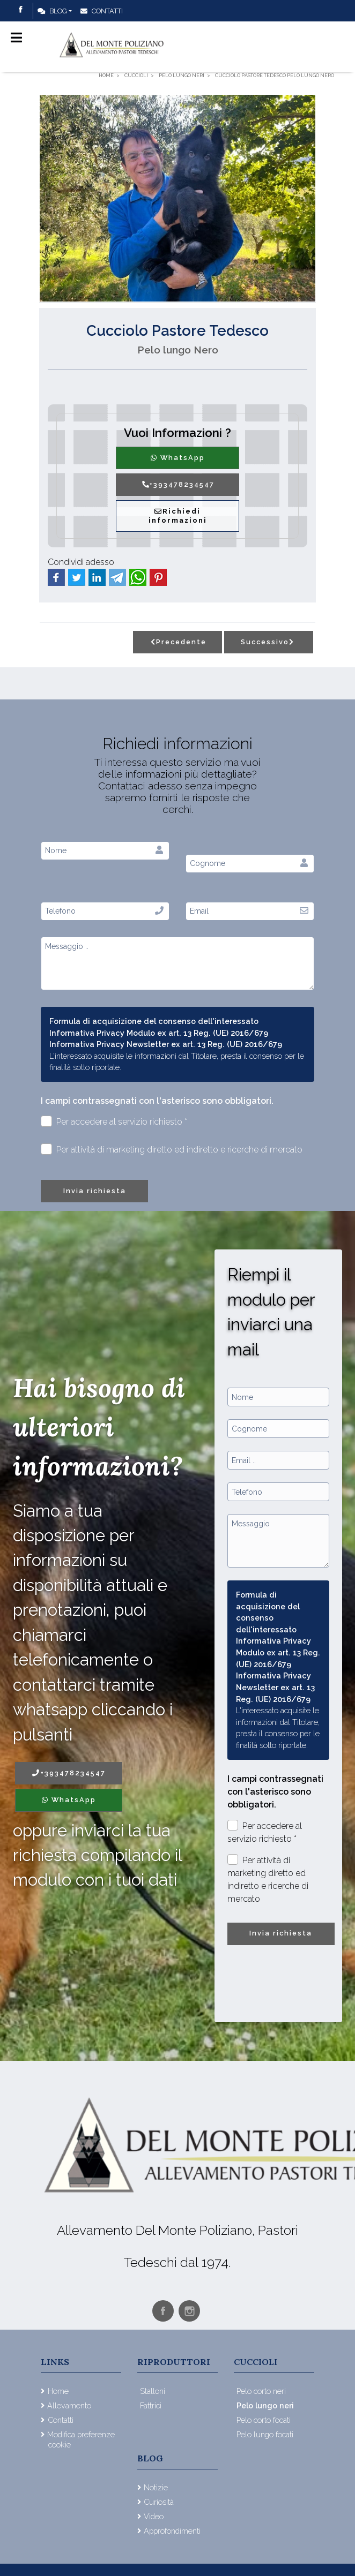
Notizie (156, 2487)
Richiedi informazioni (178, 515)
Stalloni (152, 2391)
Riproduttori (173, 2361)
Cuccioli (255, 2361)
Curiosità (159, 2501)
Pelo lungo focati (264, 2434)
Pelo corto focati (263, 2419)
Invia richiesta (94, 1191)
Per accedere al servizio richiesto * (114, 1121)
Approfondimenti (172, 2530)
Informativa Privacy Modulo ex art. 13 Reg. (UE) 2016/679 (158, 1032)
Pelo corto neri (261, 2391)
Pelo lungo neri (265, 2405)
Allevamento (69, 2405)
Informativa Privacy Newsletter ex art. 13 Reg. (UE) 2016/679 (165, 1044)
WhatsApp (178, 458)
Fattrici (150, 2405)
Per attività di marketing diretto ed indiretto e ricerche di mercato (171, 1149)
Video (154, 2516)
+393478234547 (178, 484)
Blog (52, 11)
